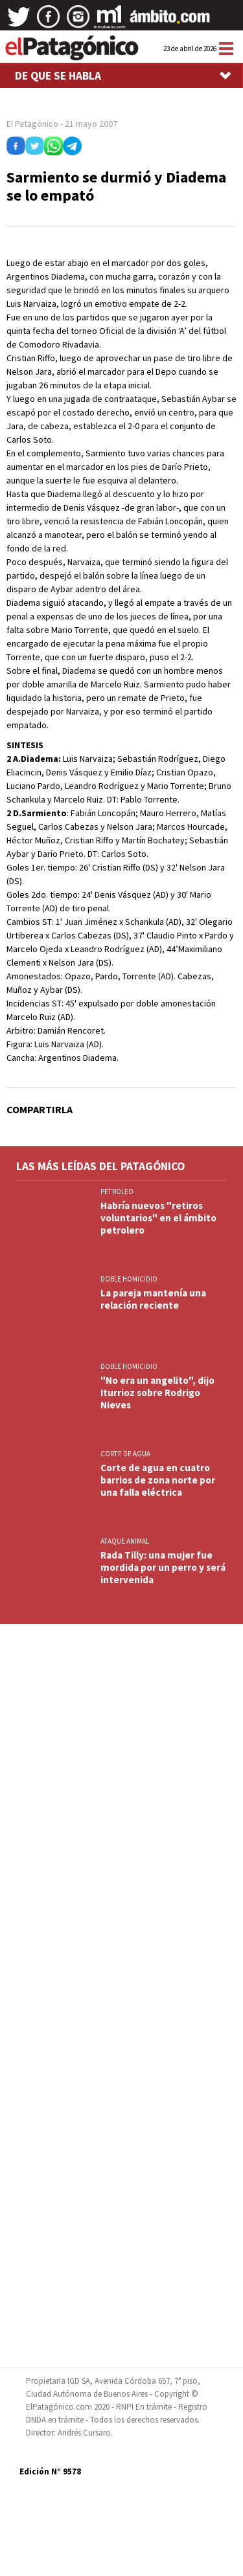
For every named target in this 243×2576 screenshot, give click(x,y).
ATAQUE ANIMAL (124, 1541)
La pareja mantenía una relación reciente (153, 1299)
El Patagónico (32, 123)
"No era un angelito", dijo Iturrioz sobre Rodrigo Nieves (157, 1392)
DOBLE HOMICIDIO (128, 1278)
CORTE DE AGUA (125, 1453)
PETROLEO (116, 1191)
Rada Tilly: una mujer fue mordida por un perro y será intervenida (163, 1567)
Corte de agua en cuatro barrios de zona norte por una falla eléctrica (157, 1479)
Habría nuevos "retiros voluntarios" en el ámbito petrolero (158, 1217)
